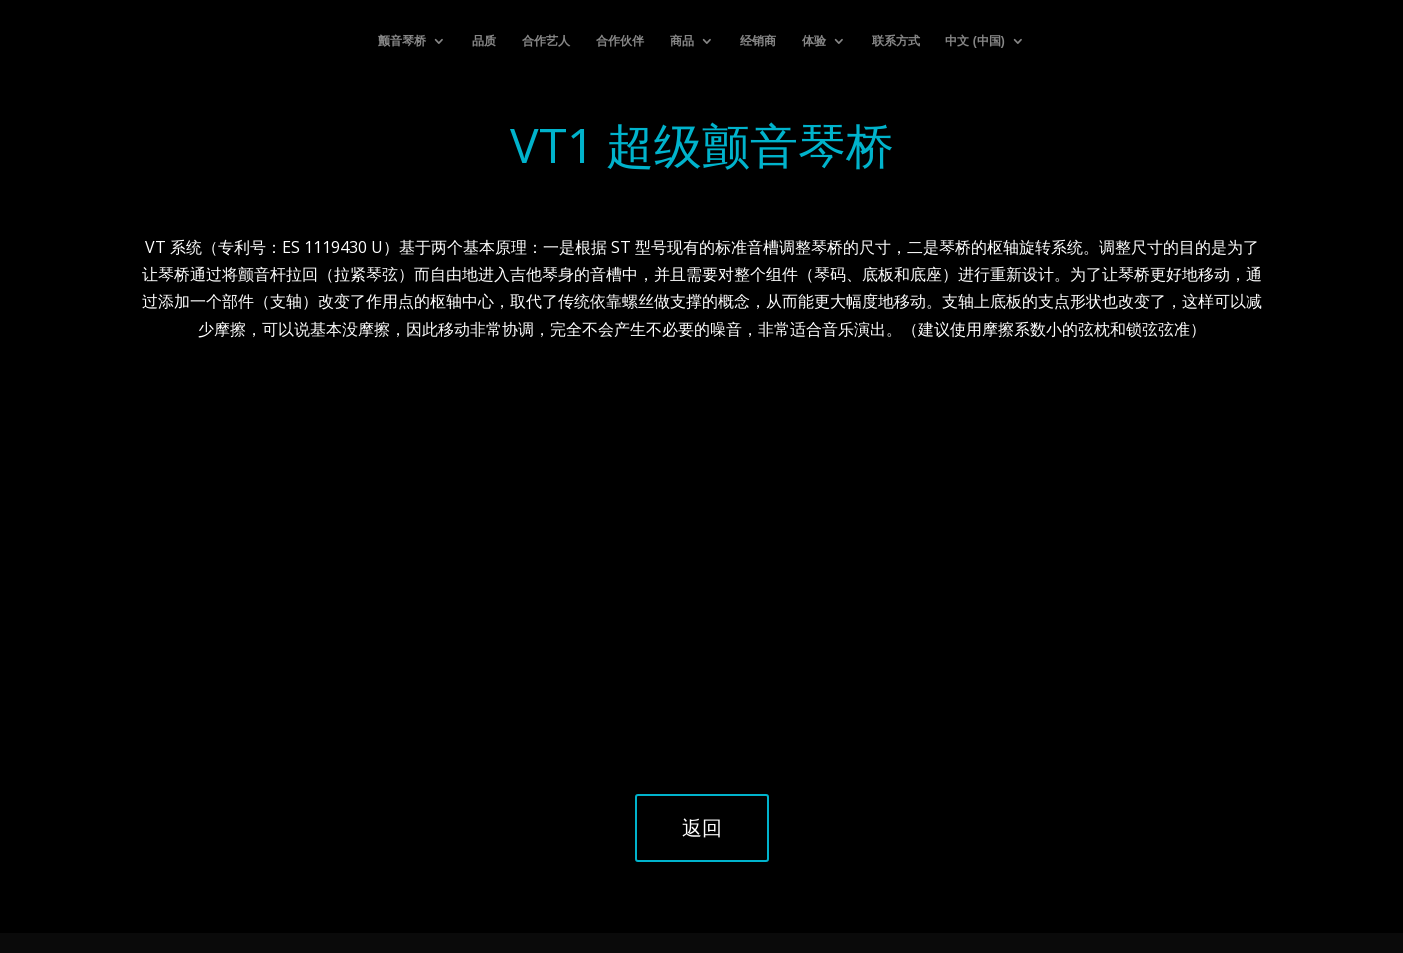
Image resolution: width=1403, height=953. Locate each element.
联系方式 (896, 41)
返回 (702, 828)
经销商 (758, 41)
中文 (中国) (974, 41)
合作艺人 (546, 41)
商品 (682, 41)
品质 (484, 41)
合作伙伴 (620, 41)
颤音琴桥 (402, 41)
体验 (814, 41)
